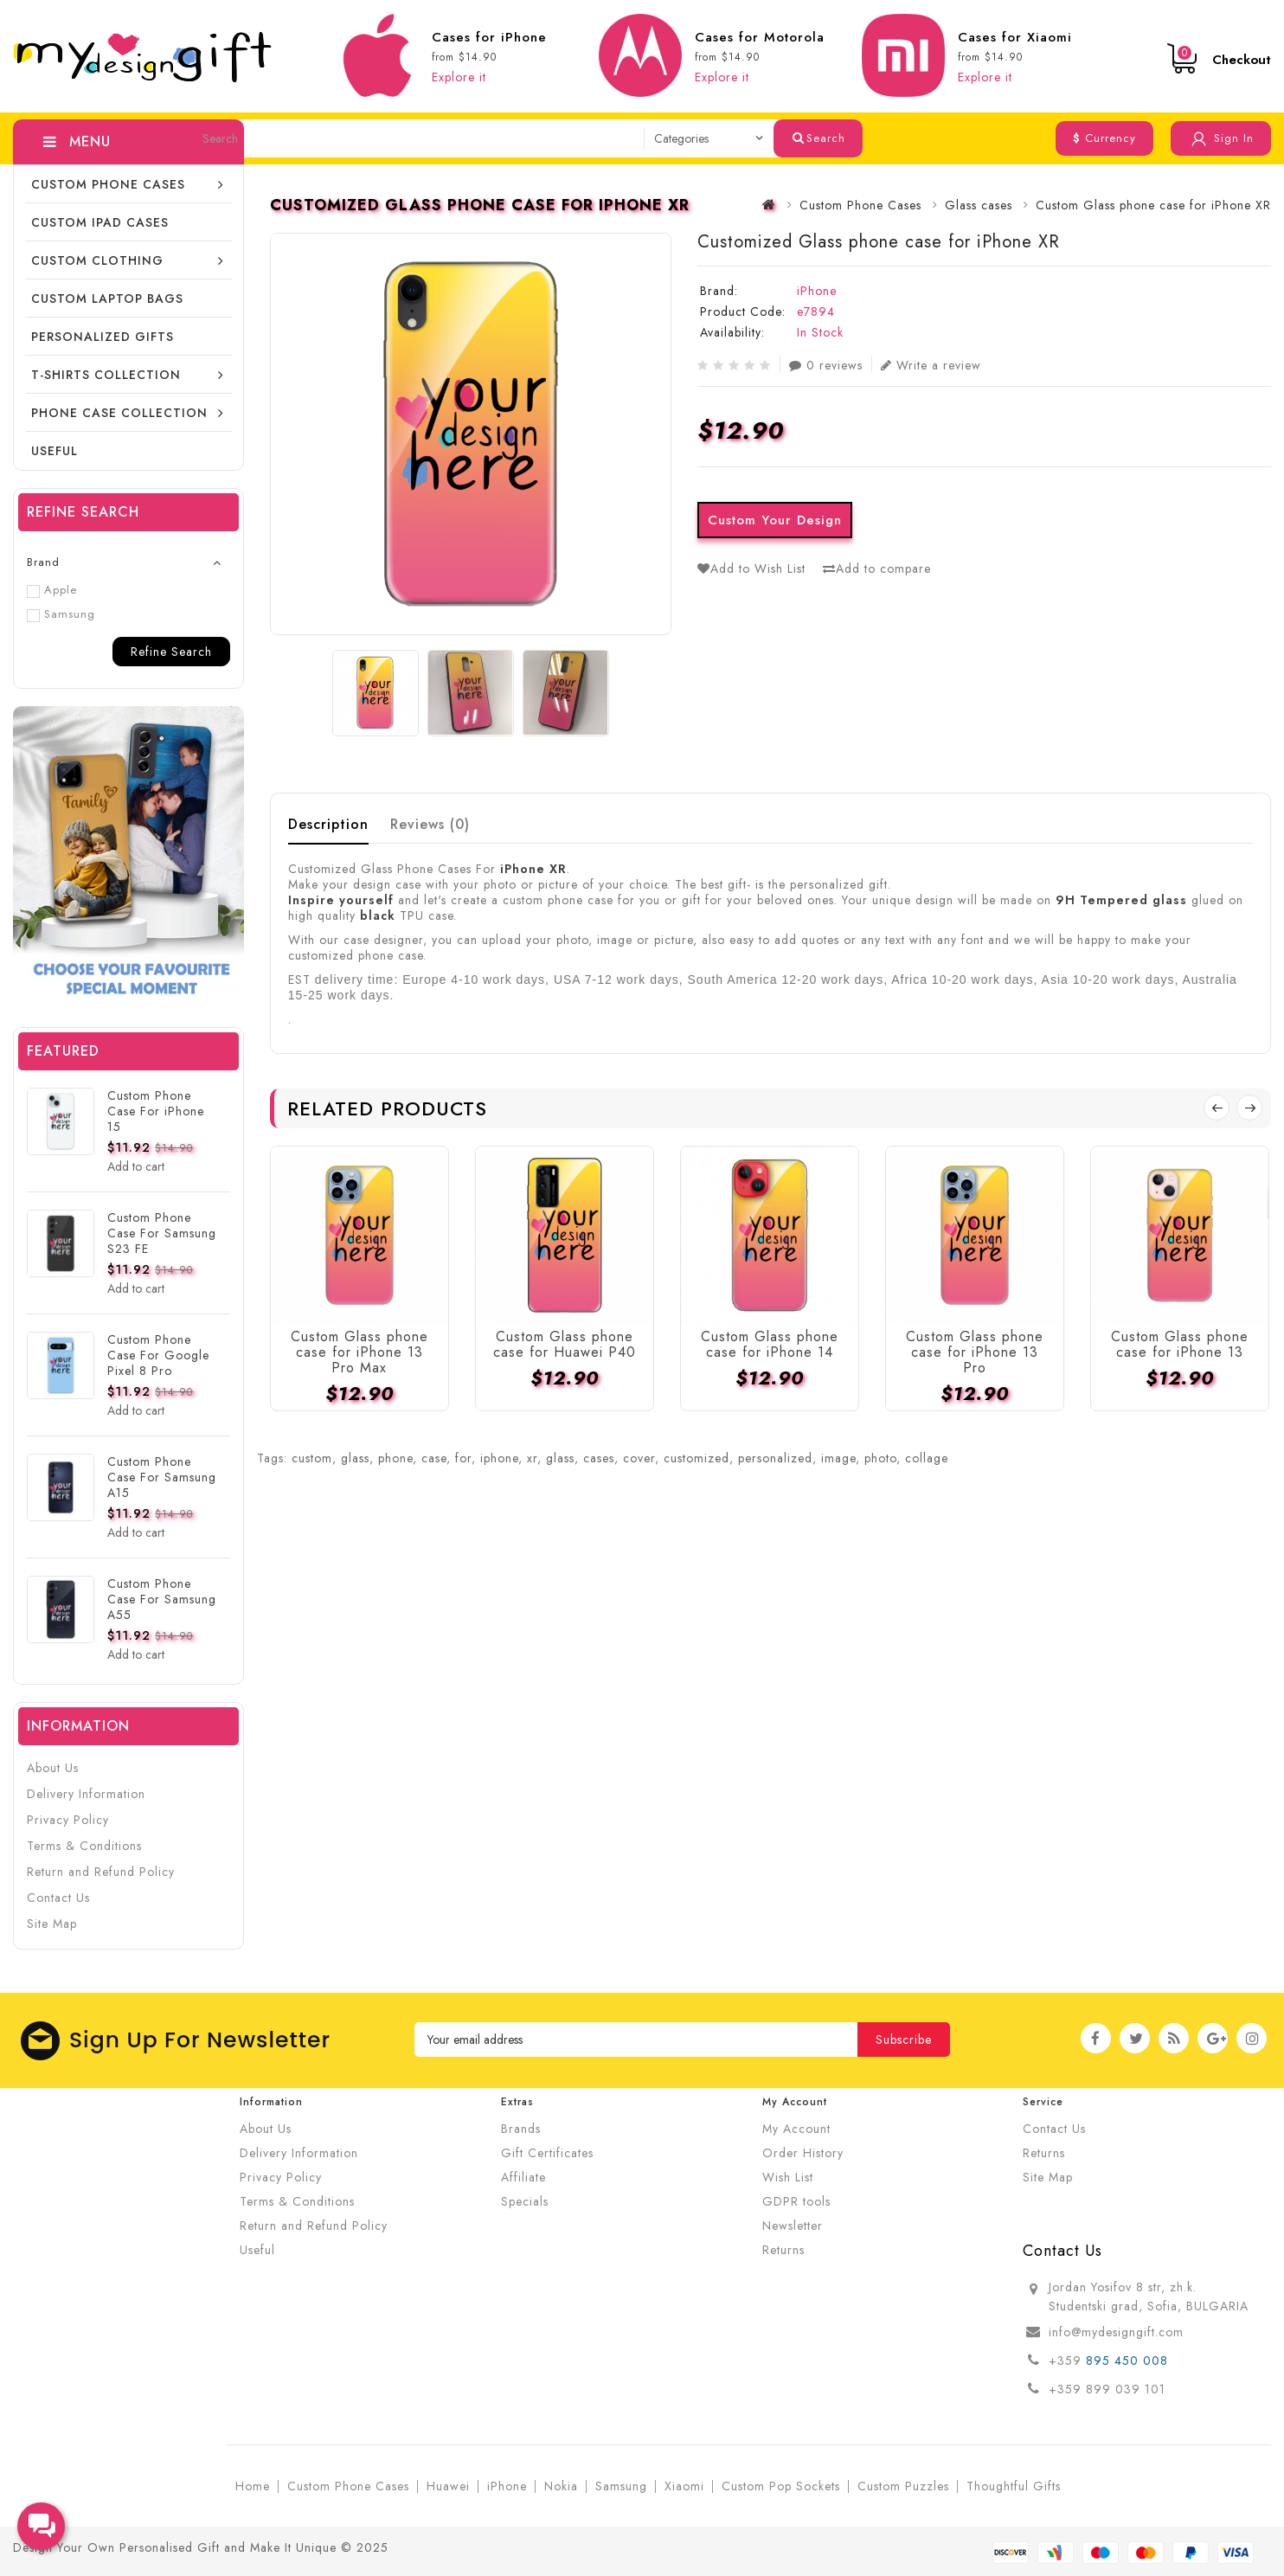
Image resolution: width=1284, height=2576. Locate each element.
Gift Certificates (547, 2153)
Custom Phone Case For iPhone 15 (155, 1111)
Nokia (561, 2486)
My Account (796, 2128)
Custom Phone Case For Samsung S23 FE (161, 1233)
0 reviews (826, 365)
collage (926, 1458)
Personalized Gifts (102, 336)
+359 (1067, 2360)
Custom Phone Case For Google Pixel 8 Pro (158, 1355)
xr (532, 1458)
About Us (53, 1767)
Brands (521, 2128)
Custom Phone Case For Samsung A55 (161, 1599)
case (433, 1458)
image (838, 1458)
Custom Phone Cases (108, 184)
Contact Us (58, 1897)
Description (328, 824)
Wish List (787, 2177)
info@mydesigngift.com (1116, 2332)
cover (639, 1458)
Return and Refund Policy (101, 1871)
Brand (43, 562)
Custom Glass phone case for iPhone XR (1153, 205)
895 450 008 (1129, 2360)
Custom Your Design (775, 520)
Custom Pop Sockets (781, 2486)
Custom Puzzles (903, 2486)
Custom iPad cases (100, 222)
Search (819, 138)
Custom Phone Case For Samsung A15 (161, 1477)
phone (395, 1458)
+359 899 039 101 (1107, 2389)
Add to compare (877, 568)
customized (696, 1458)
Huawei (448, 2486)
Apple (52, 589)
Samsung (61, 614)
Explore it (459, 77)
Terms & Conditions (84, 1845)
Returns (783, 2249)
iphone (499, 1458)
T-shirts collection (106, 374)
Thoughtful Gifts (1013, 2486)
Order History (803, 2153)
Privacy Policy (68, 1819)
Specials (525, 2201)
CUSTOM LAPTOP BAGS (107, 298)
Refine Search (171, 651)
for (463, 1458)
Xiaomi (684, 2486)
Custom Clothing (97, 260)
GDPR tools (796, 2201)
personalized (775, 1458)
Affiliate (523, 2177)
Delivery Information (86, 1793)
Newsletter (792, 2225)
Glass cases (978, 205)
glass (355, 1458)
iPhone (817, 290)
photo (880, 1458)
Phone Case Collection (119, 412)
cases (598, 1458)
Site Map (52, 1923)
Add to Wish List (751, 568)
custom (312, 1458)
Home (252, 2486)
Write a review (931, 365)
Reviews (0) (430, 824)
